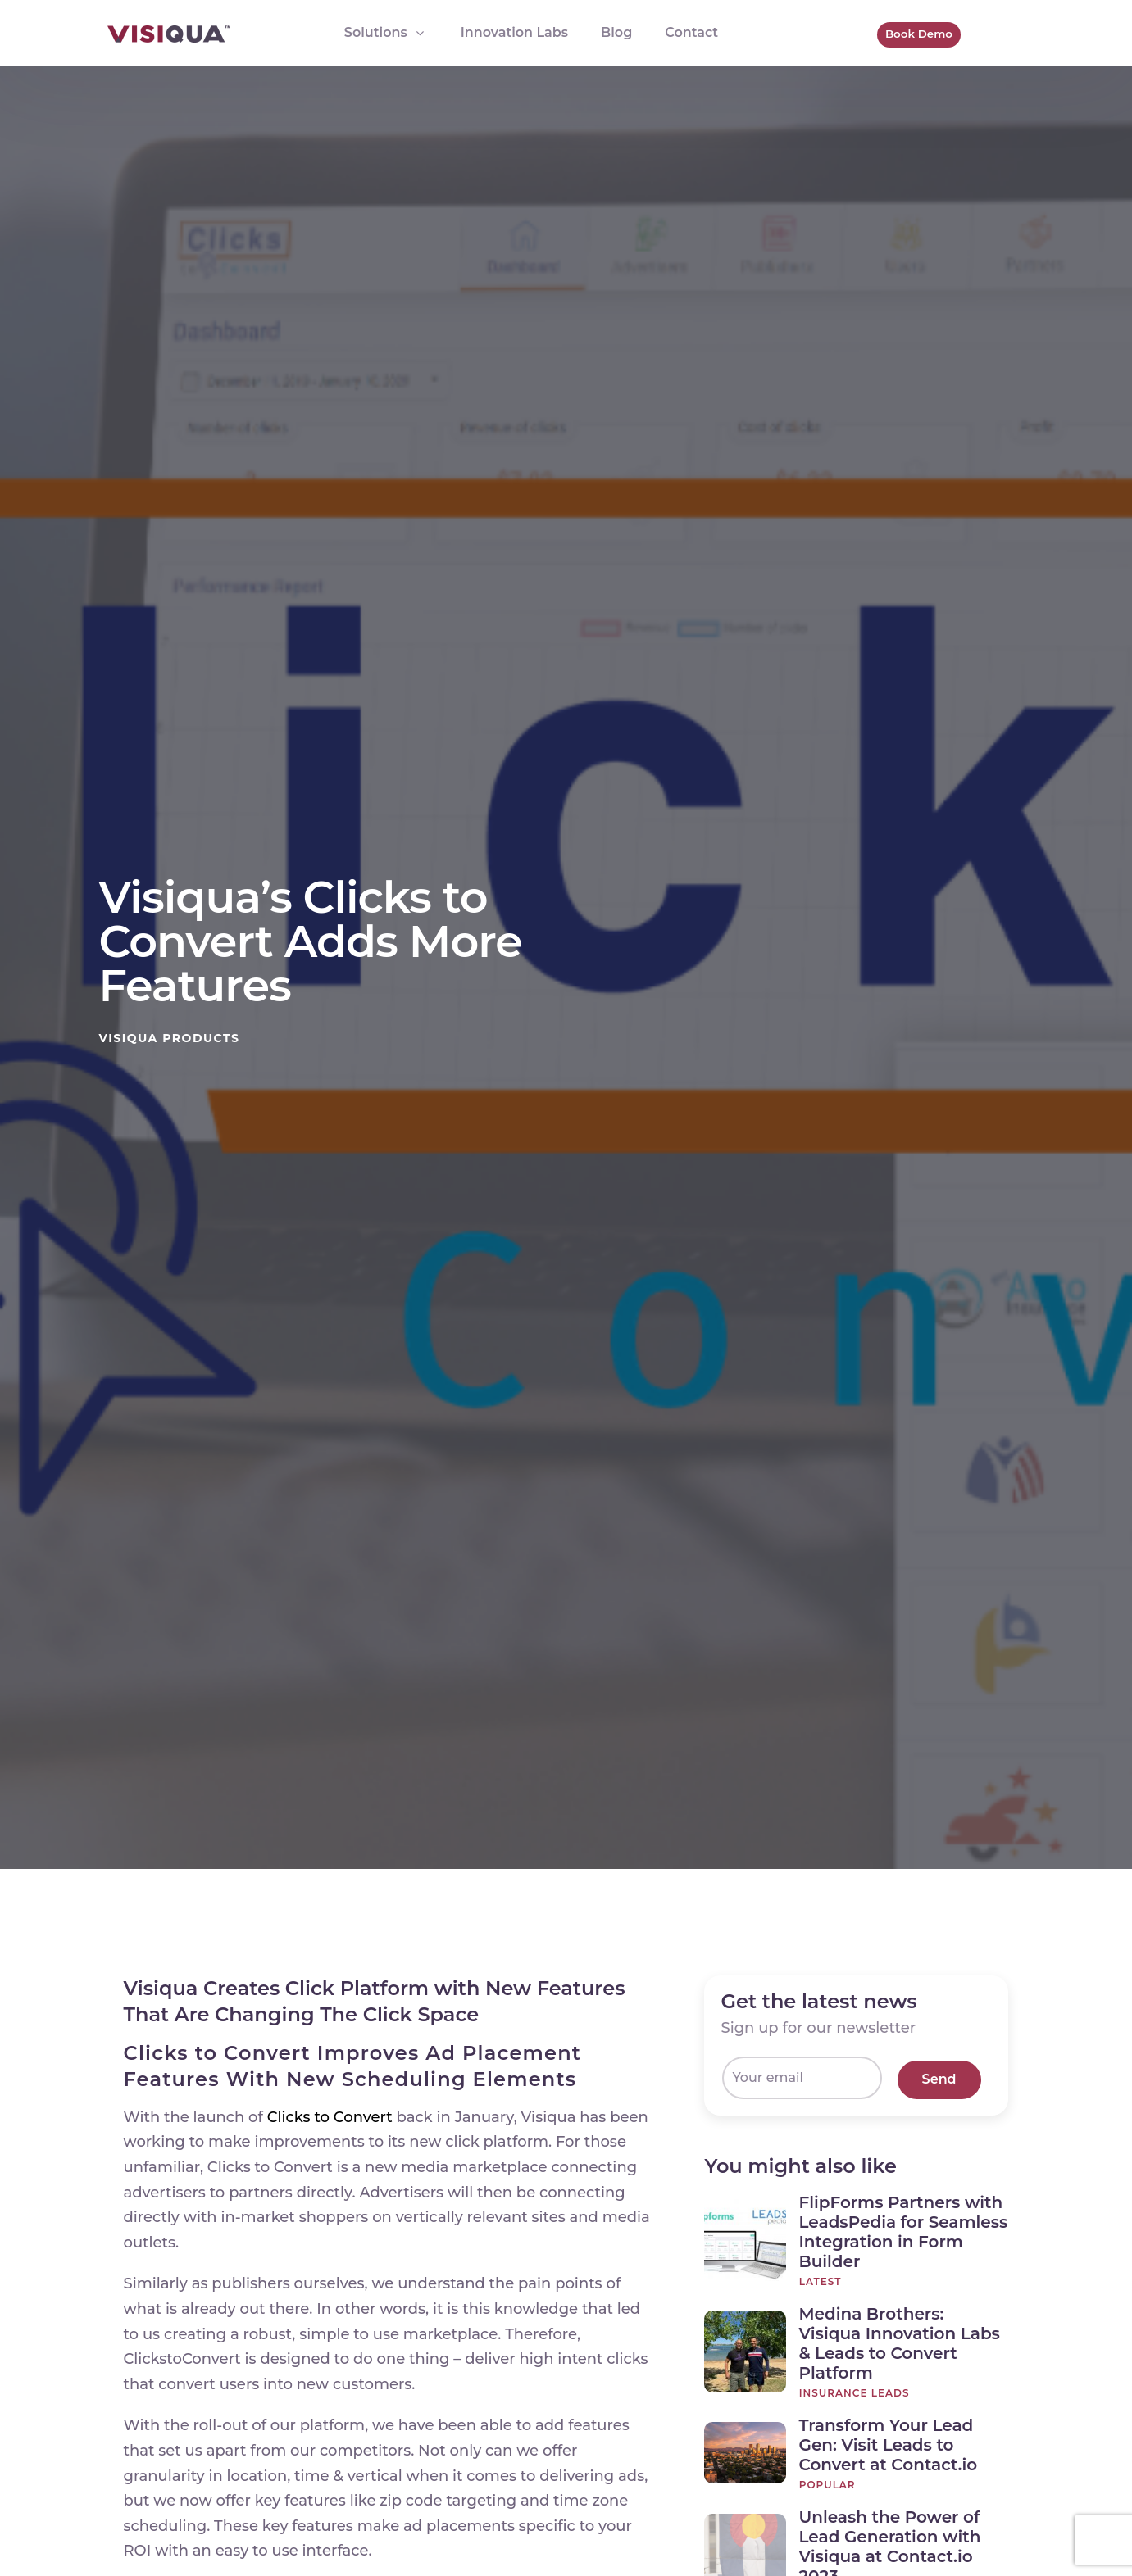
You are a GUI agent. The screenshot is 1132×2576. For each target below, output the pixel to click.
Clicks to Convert (332, 2117)
